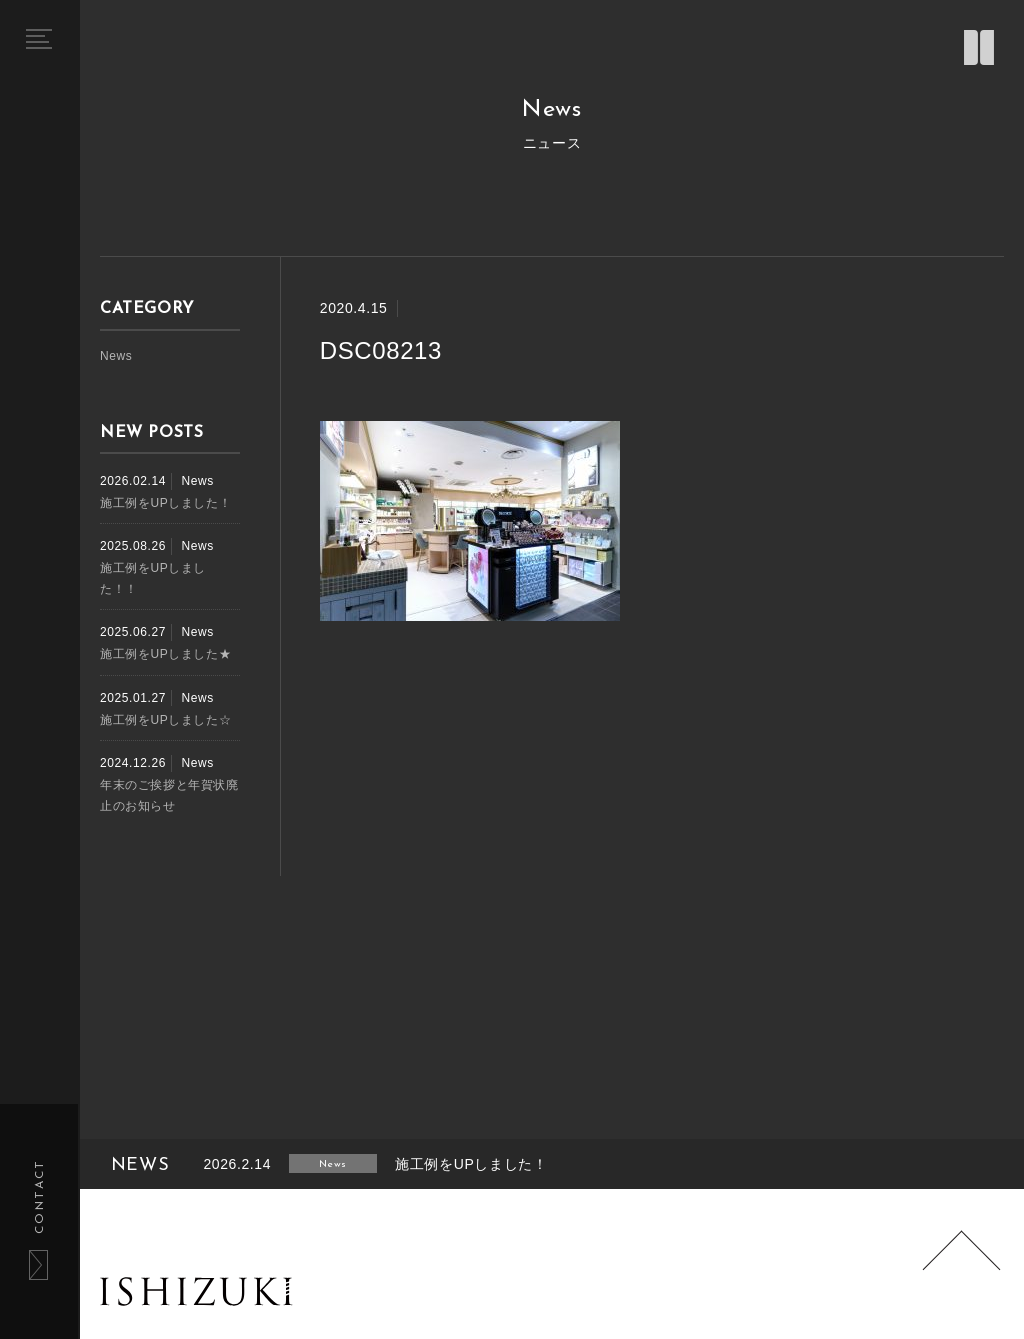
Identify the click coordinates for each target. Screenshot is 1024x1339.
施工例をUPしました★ (165, 654)
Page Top (962, 1270)
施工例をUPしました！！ (153, 578)
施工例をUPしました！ (165, 503)
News (116, 356)
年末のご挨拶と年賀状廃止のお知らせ (169, 795)
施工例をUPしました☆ (165, 720)
